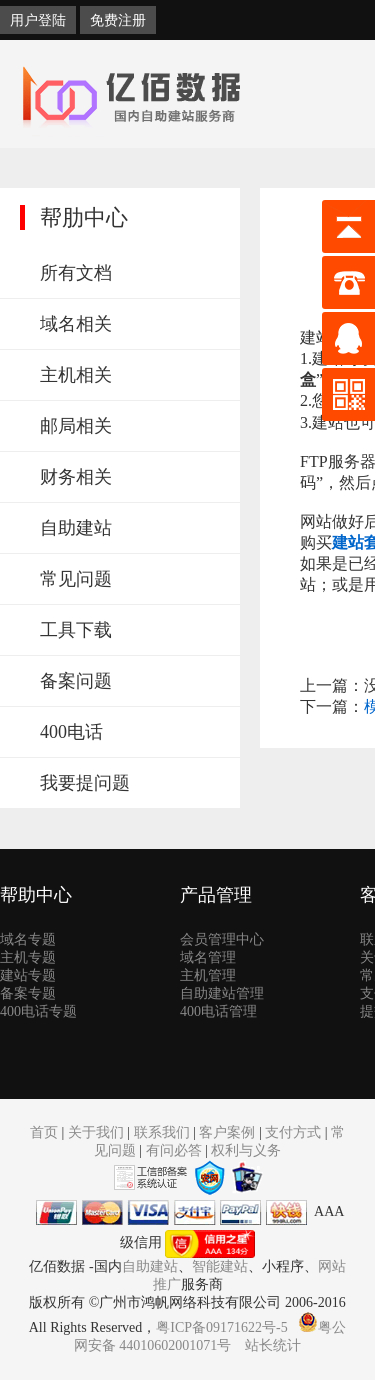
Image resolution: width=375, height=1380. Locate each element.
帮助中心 (36, 895)
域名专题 (28, 939)
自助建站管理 (222, 993)
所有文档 (76, 273)
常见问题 (76, 579)
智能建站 (220, 1266)
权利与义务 (246, 1150)
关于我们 (96, 1132)
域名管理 (208, 957)
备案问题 (76, 681)
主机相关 (76, 375)
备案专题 (28, 993)
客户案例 (227, 1132)
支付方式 (293, 1132)
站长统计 (273, 1345)
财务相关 (76, 477)
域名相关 (76, 324)
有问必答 (174, 1150)
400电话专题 (38, 1011)
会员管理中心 (222, 939)
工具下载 (76, 630)
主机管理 (208, 975)
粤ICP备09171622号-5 (221, 1327)
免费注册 (118, 20)
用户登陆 (38, 20)
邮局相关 (76, 426)
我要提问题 (85, 783)
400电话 (71, 732)
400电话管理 (218, 1011)
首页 (44, 1132)
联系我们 (162, 1132)
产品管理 (216, 895)
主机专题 (28, 957)
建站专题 (28, 975)
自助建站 (76, 528)
